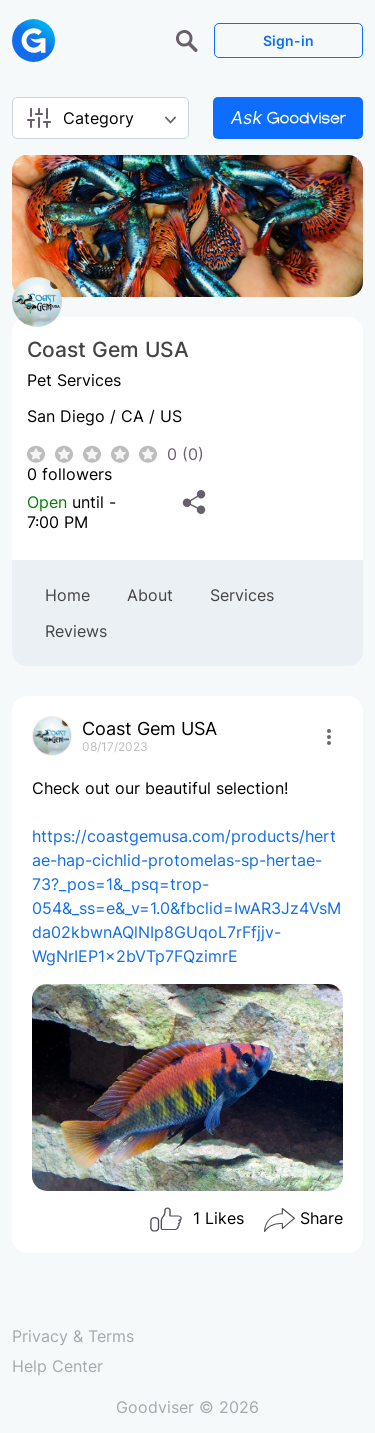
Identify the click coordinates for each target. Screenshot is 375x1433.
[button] (189, 39)
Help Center (57, 1366)
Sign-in (288, 40)
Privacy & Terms (73, 1336)
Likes (196, 1220)
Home (67, 595)
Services (242, 595)
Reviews (76, 631)
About (150, 595)
